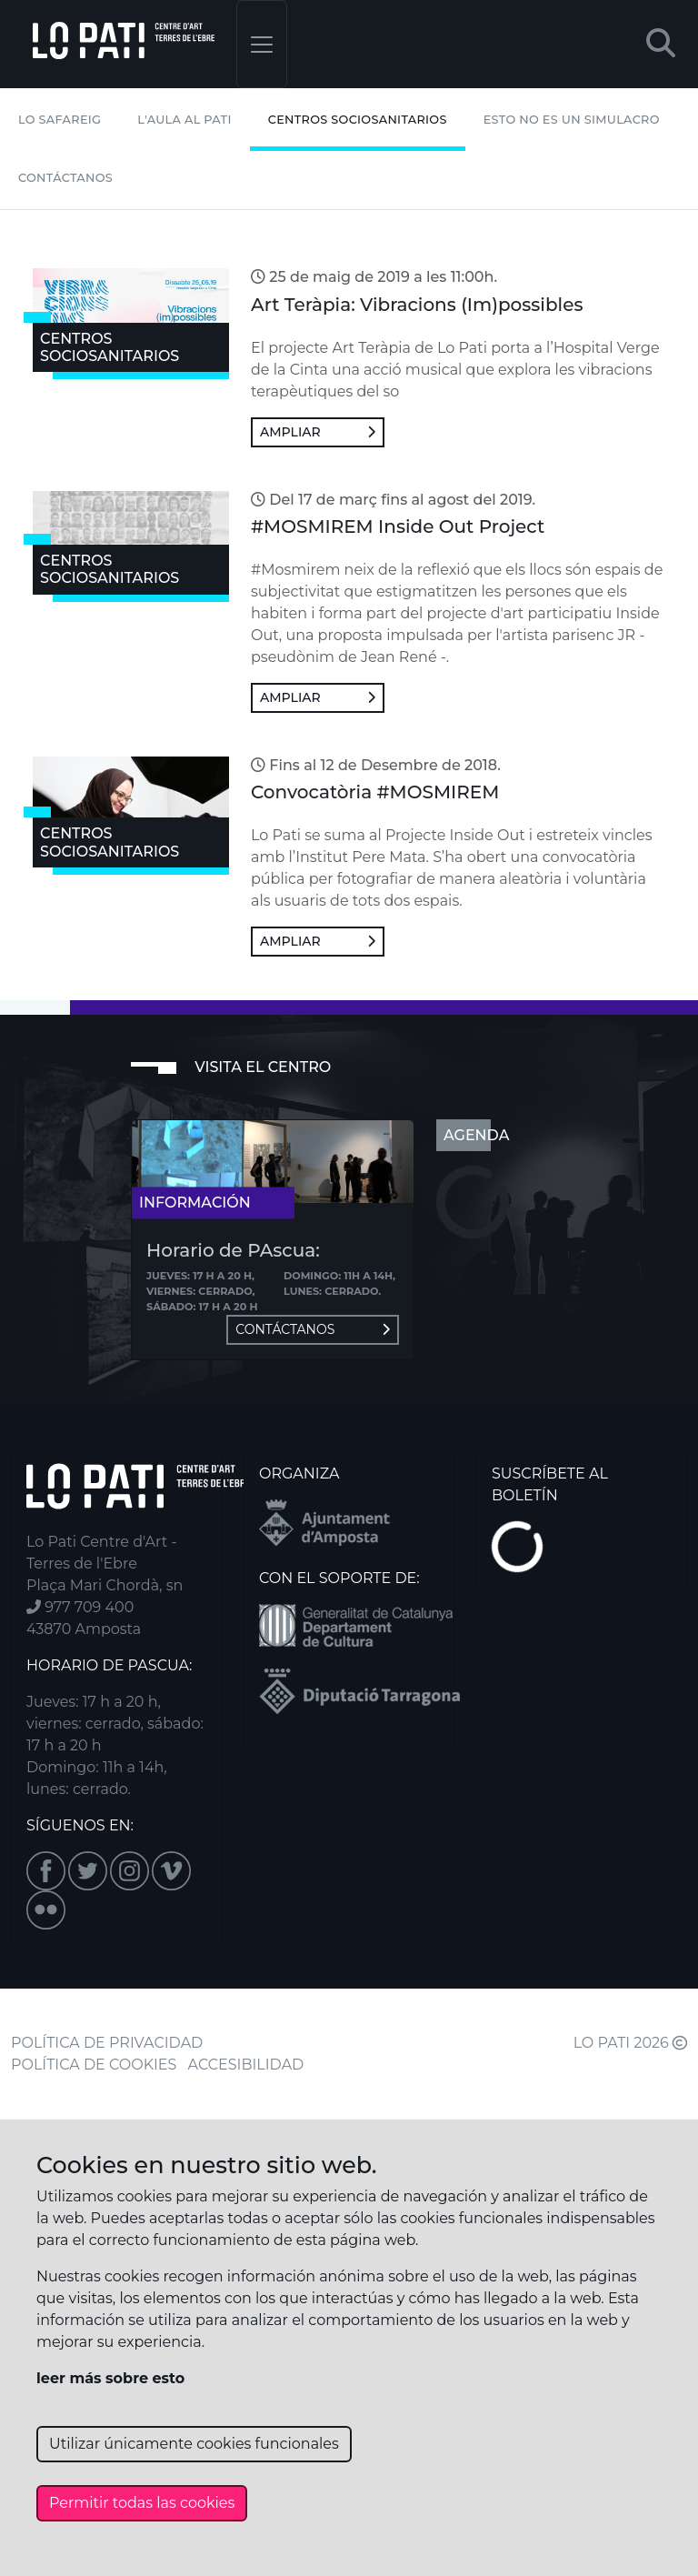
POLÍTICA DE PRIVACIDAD (107, 2042)
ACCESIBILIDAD (246, 2064)
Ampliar (317, 432)
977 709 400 (80, 1607)
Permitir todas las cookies (141, 2502)
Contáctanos (65, 178)
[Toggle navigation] (261, 44)
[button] (660, 44)
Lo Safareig (59, 119)
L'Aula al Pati (184, 119)
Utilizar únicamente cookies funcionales (194, 2443)
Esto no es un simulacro (572, 119)
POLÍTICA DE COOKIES (93, 2064)
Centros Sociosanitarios (357, 119)
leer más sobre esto (110, 2378)
